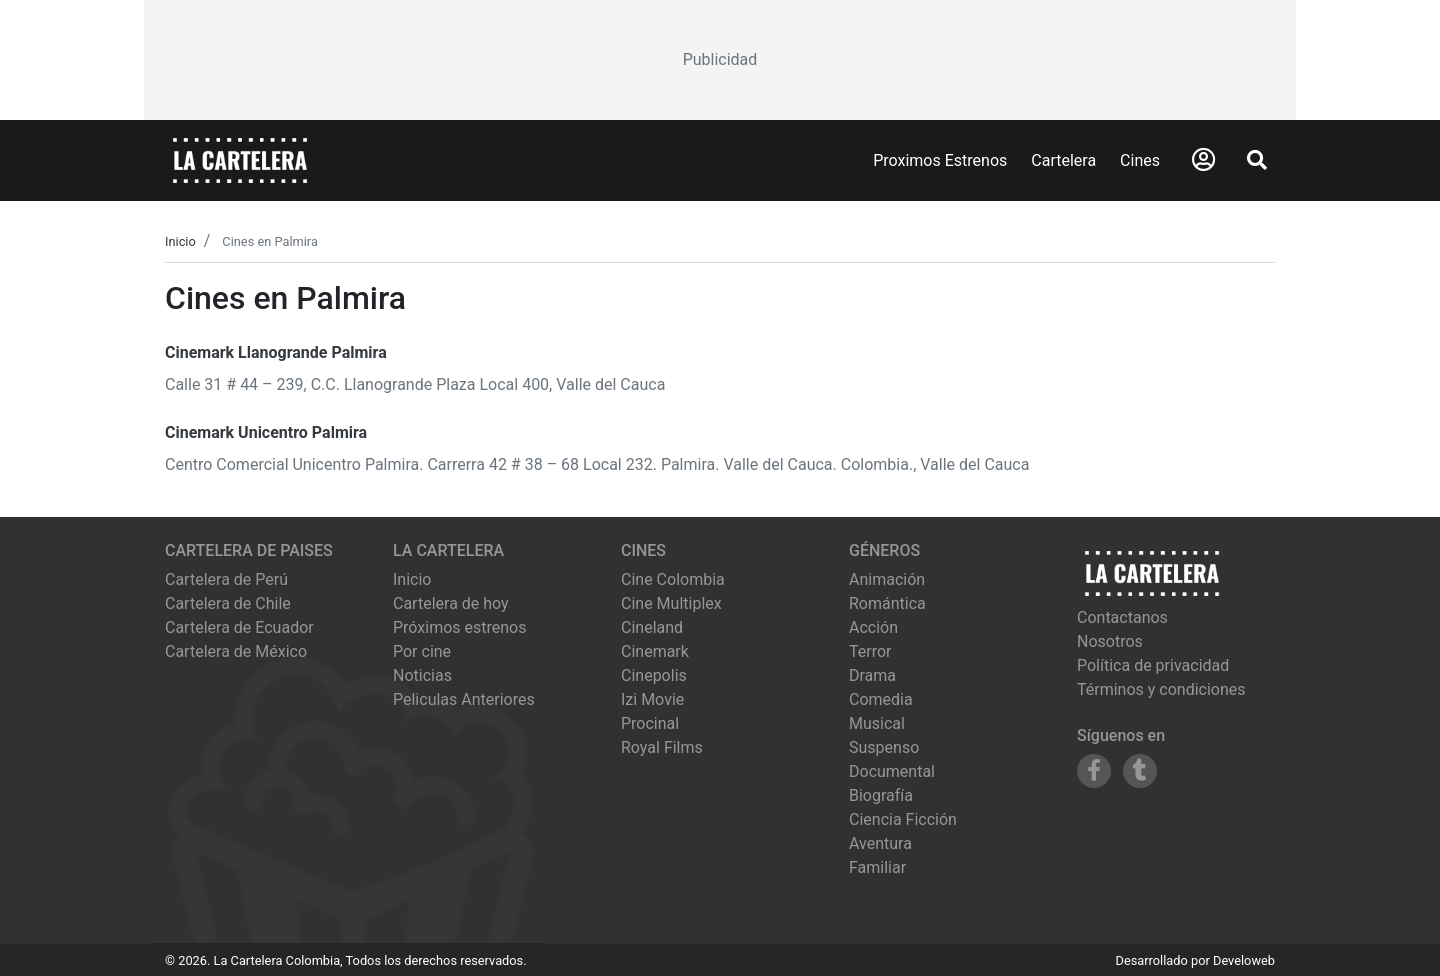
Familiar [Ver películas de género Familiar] (877, 867)
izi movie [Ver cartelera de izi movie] (652, 699)
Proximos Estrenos (940, 160)
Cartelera (1063, 160)
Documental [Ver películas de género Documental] (892, 771)
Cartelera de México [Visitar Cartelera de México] (236, 651)
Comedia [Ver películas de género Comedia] (881, 699)
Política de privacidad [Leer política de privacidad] (1153, 665)
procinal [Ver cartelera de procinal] (650, 723)
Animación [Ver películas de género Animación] (887, 579)
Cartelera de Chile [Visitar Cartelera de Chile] (228, 603)
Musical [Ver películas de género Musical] (877, 723)
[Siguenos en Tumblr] (1140, 771)
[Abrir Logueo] (1203, 160)
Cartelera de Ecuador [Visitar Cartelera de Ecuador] (239, 627)
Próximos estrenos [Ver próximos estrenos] (459, 627)
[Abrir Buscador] (1257, 160)
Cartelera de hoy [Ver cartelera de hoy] (451, 603)
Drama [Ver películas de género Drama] (872, 675)
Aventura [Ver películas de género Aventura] (880, 843)
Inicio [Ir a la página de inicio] (412, 579)
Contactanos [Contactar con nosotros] (1122, 617)
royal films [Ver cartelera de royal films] (662, 747)
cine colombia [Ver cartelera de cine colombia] (673, 579)
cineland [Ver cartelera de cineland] (652, 627)
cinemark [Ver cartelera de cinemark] (655, 651)
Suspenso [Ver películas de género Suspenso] (884, 747)
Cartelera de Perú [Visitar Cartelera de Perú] (226, 579)
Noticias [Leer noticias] (422, 675)
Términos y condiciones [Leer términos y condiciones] (1161, 689)
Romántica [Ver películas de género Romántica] (887, 603)
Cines (1140, 160)
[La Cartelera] (240, 159)
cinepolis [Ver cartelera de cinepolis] (654, 675)
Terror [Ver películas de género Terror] (870, 651)
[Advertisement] (720, 60)
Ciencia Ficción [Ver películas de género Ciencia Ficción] (903, 819)
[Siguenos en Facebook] (1094, 771)
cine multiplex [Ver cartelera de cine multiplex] (671, 603)
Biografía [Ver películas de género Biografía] (881, 795)
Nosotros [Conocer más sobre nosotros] (1110, 641)
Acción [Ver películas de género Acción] (873, 627)
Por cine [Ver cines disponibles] (422, 651)
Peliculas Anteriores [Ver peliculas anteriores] (464, 699)
